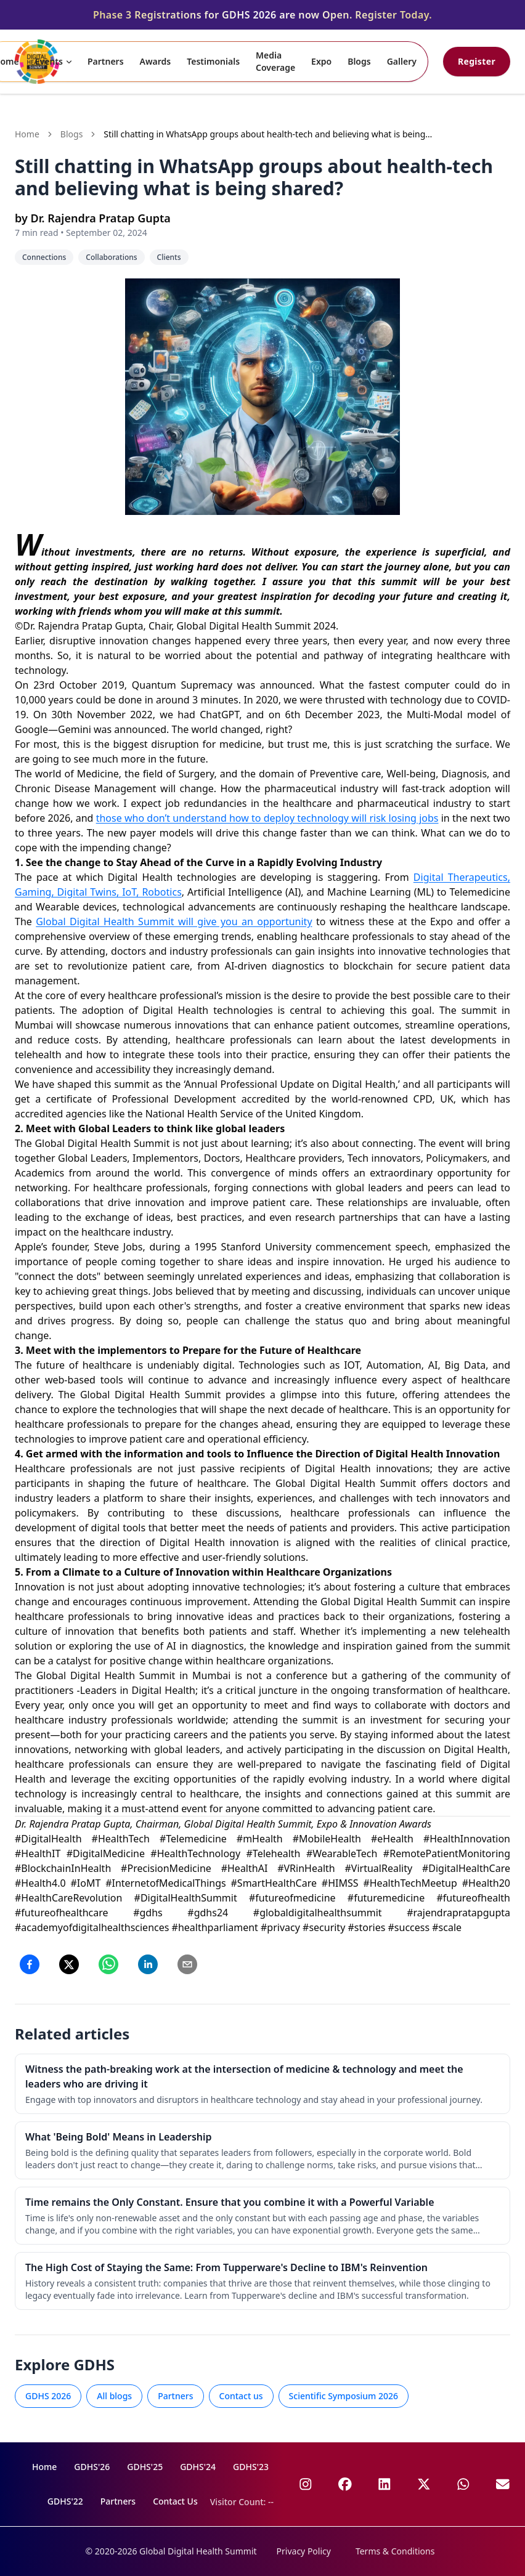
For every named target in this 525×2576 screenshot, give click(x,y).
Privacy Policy (304, 2551)
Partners (106, 61)
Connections (44, 257)
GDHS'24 (198, 2467)
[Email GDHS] (503, 2484)
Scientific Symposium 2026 (343, 2396)
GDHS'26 (92, 2467)
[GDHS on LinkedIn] (384, 2484)
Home (27, 134)
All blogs (114, 2396)
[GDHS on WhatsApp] (463, 2484)
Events (54, 61)
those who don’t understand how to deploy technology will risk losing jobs (267, 818)
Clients (169, 257)
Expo (321, 61)
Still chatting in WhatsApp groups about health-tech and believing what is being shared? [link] (264, 134)
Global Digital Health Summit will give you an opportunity (174, 921)
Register (476, 61)
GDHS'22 (65, 2501)
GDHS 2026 (48, 2396)
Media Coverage (275, 61)
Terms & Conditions (395, 2551)
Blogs (359, 61)
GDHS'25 (145, 2467)
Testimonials (213, 61)
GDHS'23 (251, 2467)
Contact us (241, 2396)
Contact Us (175, 2501)
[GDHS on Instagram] (305, 2484)
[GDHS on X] (424, 2484)
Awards (155, 61)
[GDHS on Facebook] (345, 2484)
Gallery (402, 61)
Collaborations (111, 257)
